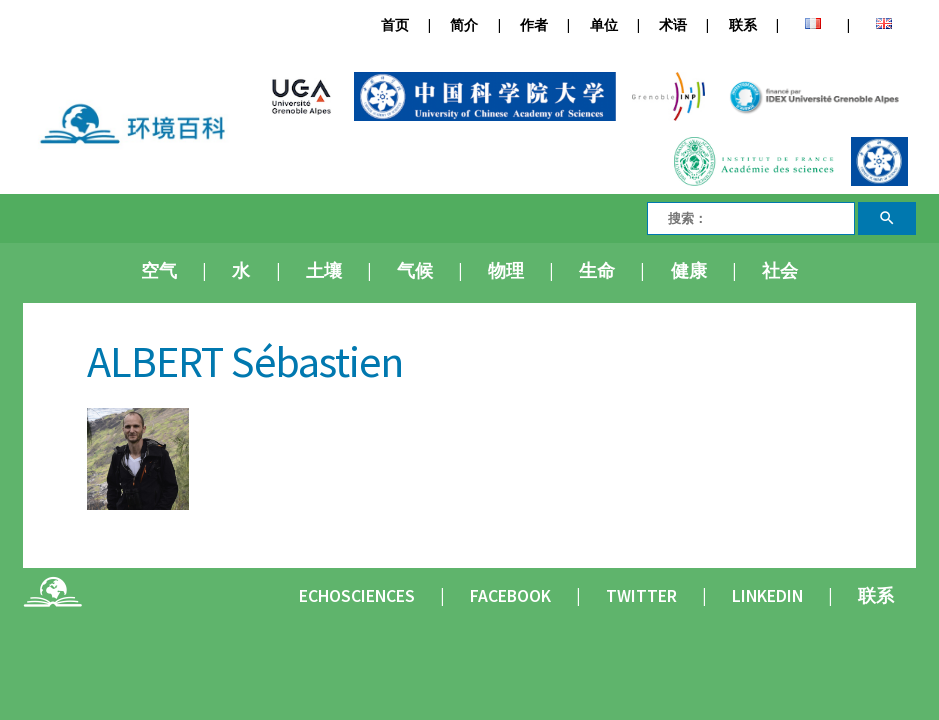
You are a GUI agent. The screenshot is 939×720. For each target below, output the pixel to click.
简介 (464, 25)
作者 (534, 25)
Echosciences (357, 596)
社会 (780, 271)
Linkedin (767, 596)
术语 (673, 25)
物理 (506, 271)
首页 (395, 25)
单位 (604, 25)
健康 (689, 271)
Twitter (641, 596)
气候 (415, 271)
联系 (743, 25)
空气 (159, 271)
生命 (597, 271)
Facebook (510, 596)
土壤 (324, 271)
